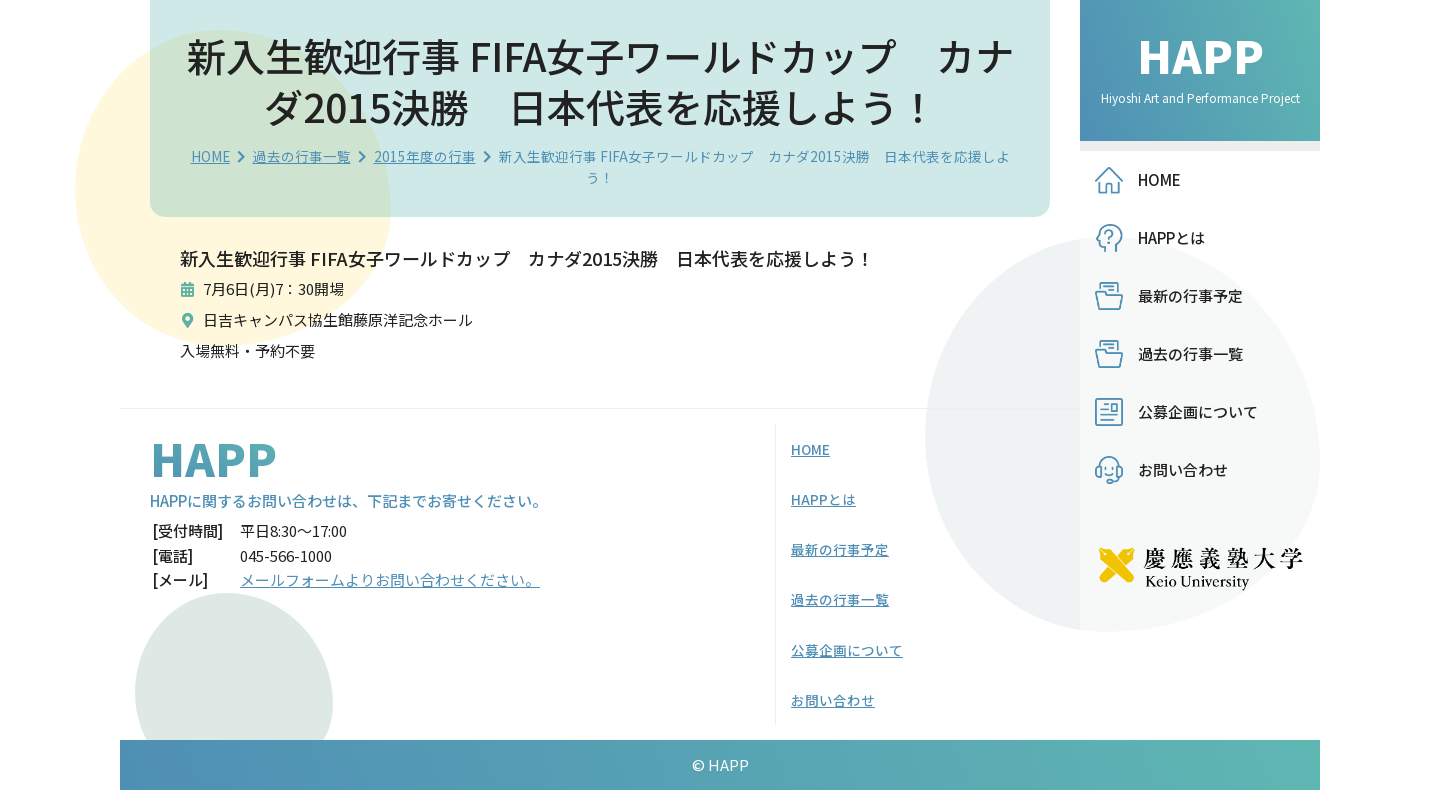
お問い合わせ (1183, 469)
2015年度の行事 (425, 156)
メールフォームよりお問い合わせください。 (390, 579)
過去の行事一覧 (302, 156)
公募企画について (1198, 411)
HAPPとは (1171, 237)
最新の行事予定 (1190, 295)
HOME (210, 156)
